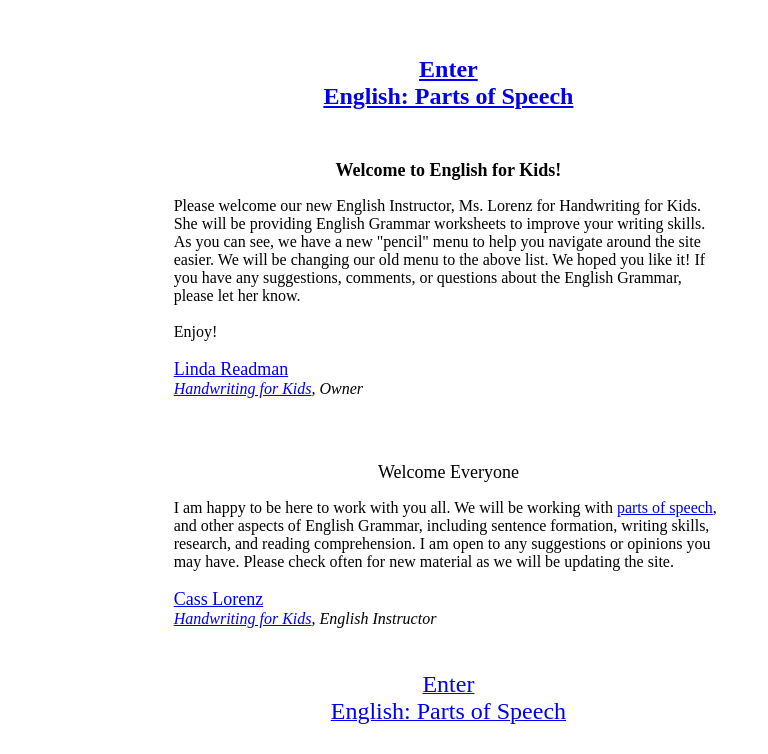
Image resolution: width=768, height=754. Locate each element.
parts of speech (665, 507)
